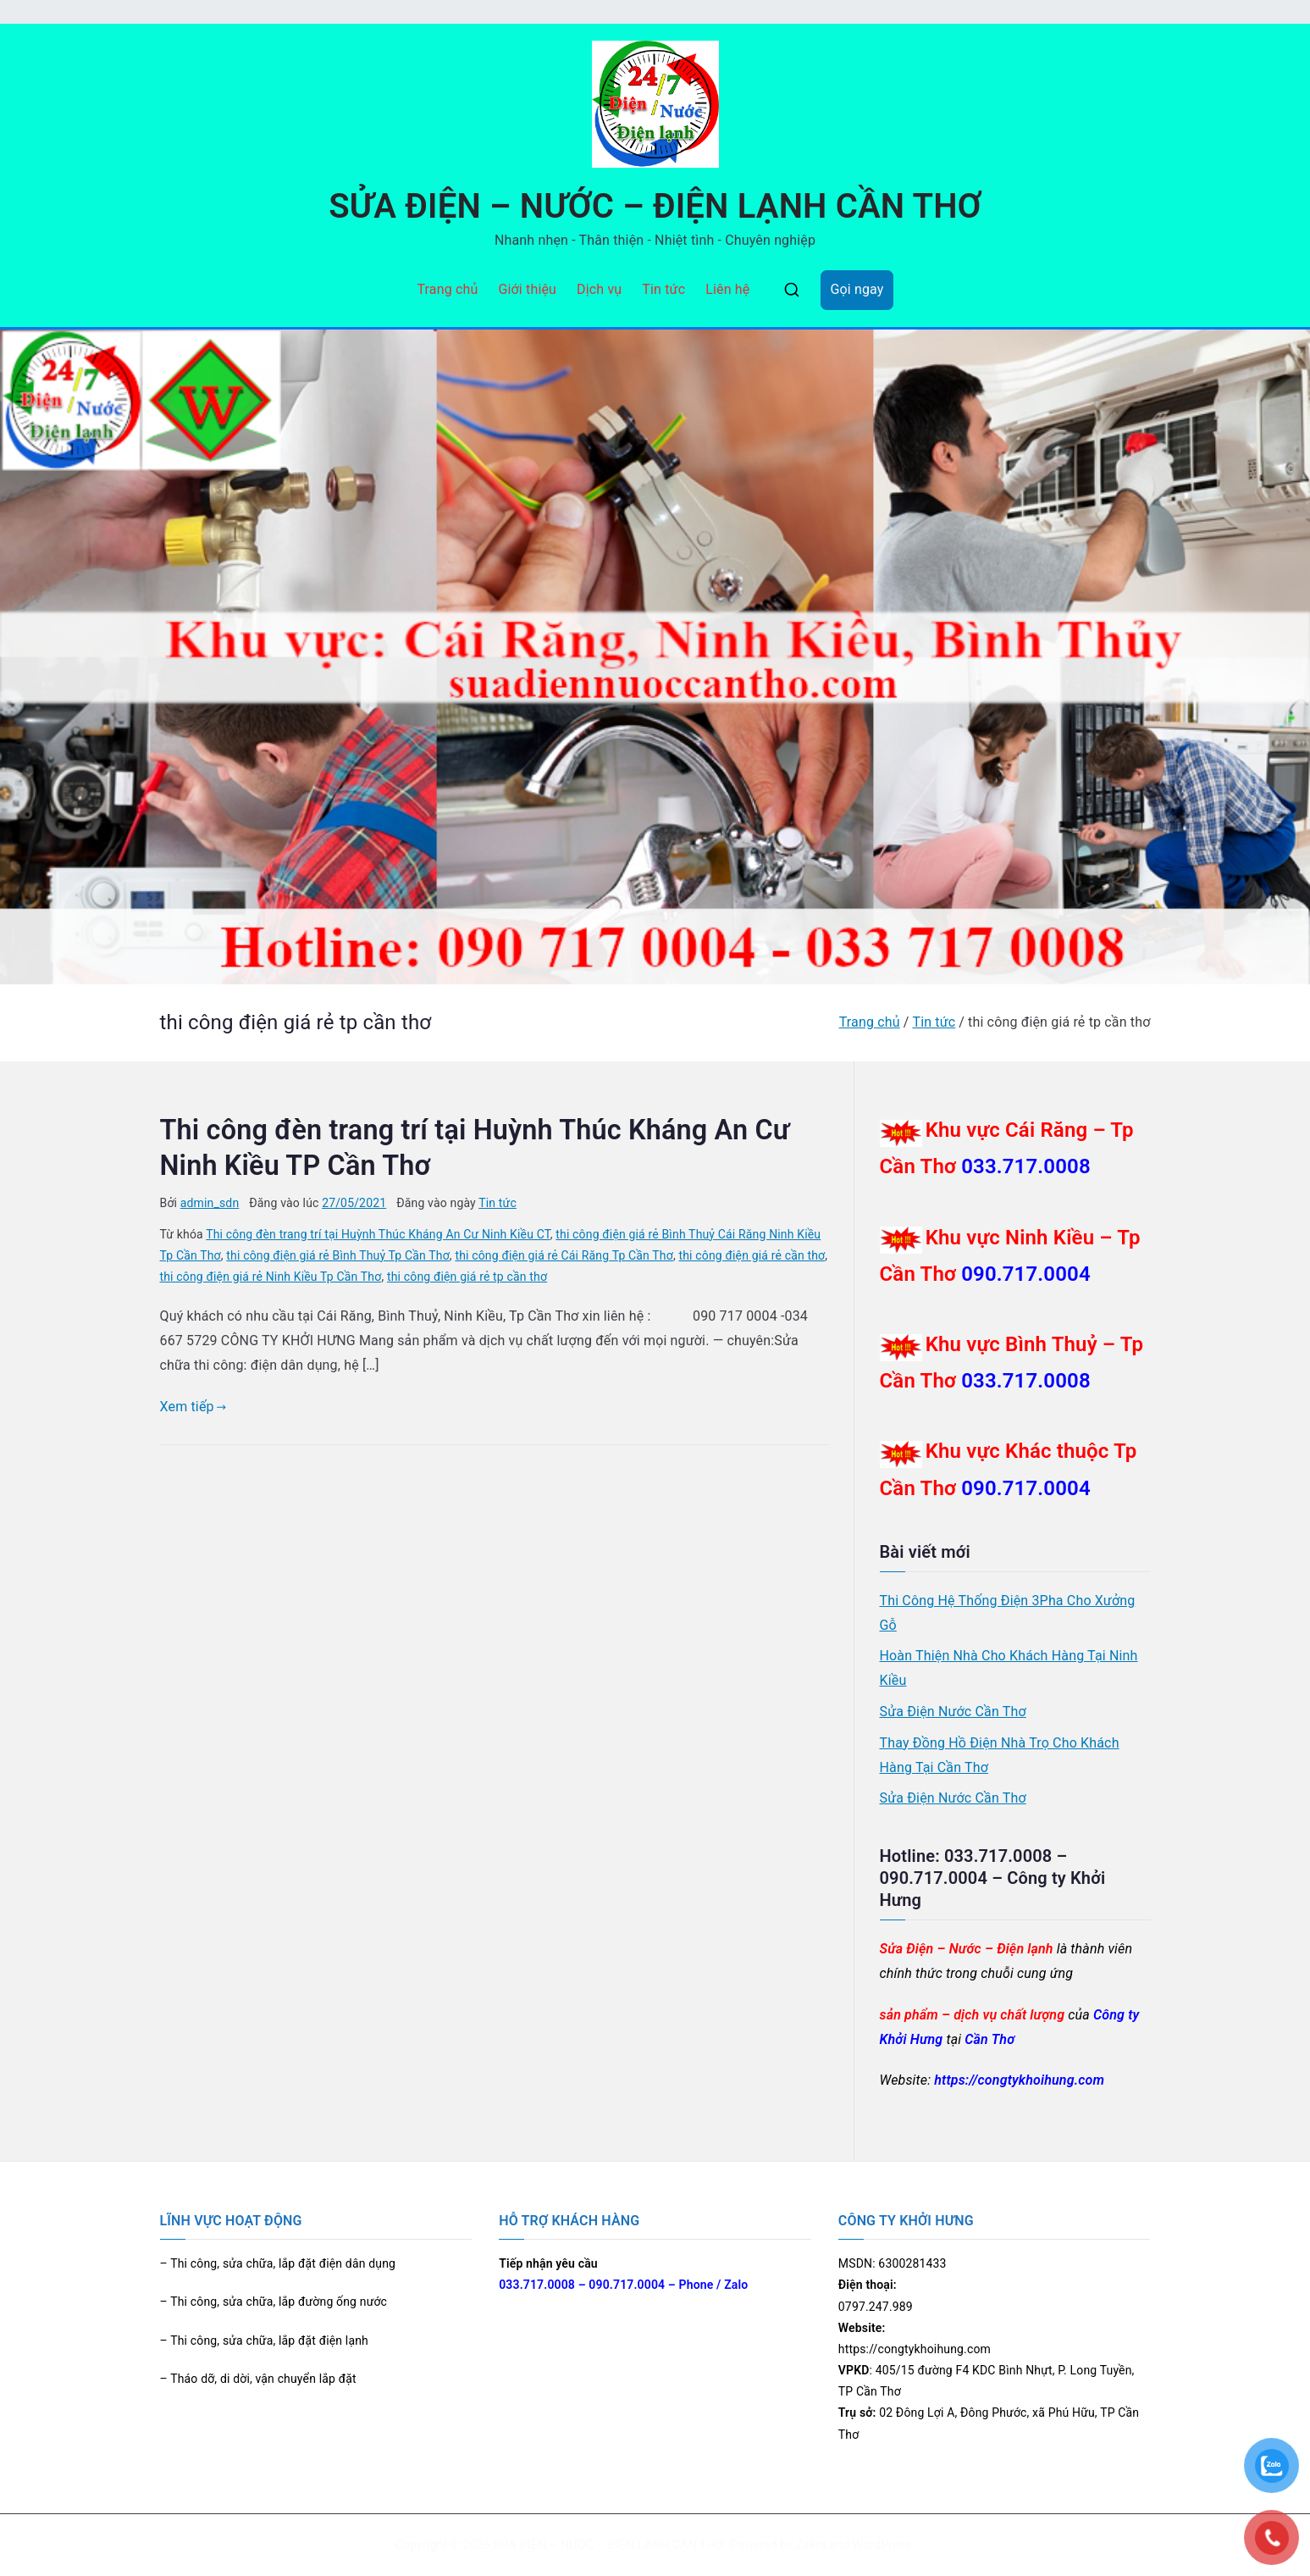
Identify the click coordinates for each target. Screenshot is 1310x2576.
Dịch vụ (599, 289)
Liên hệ (727, 289)
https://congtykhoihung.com (1019, 2080)
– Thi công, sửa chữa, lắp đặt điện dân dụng (278, 2263)
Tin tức (663, 289)
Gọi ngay (856, 289)
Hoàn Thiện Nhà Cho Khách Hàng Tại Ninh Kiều (1009, 1668)
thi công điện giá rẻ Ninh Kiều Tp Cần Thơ (271, 1276)
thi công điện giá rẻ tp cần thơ (467, 1276)
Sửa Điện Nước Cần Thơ (953, 1711)
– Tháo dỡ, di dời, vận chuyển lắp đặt (258, 2378)
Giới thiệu (527, 289)
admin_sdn (210, 1203)
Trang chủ (447, 289)
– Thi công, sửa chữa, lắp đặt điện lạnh (264, 2340)
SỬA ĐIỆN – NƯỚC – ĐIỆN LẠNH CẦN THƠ (655, 206)
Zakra (811, 2544)
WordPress (882, 2544)
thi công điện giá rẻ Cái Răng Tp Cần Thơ (564, 1255)
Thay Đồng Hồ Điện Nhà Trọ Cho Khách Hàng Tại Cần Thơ (999, 1755)
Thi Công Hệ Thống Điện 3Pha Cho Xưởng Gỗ (1008, 1613)
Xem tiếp (193, 1407)
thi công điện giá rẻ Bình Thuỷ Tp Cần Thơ (337, 1255)
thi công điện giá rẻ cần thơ (751, 1255)
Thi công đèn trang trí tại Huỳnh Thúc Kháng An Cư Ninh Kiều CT (378, 1234)
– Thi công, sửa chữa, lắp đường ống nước (274, 2301)
